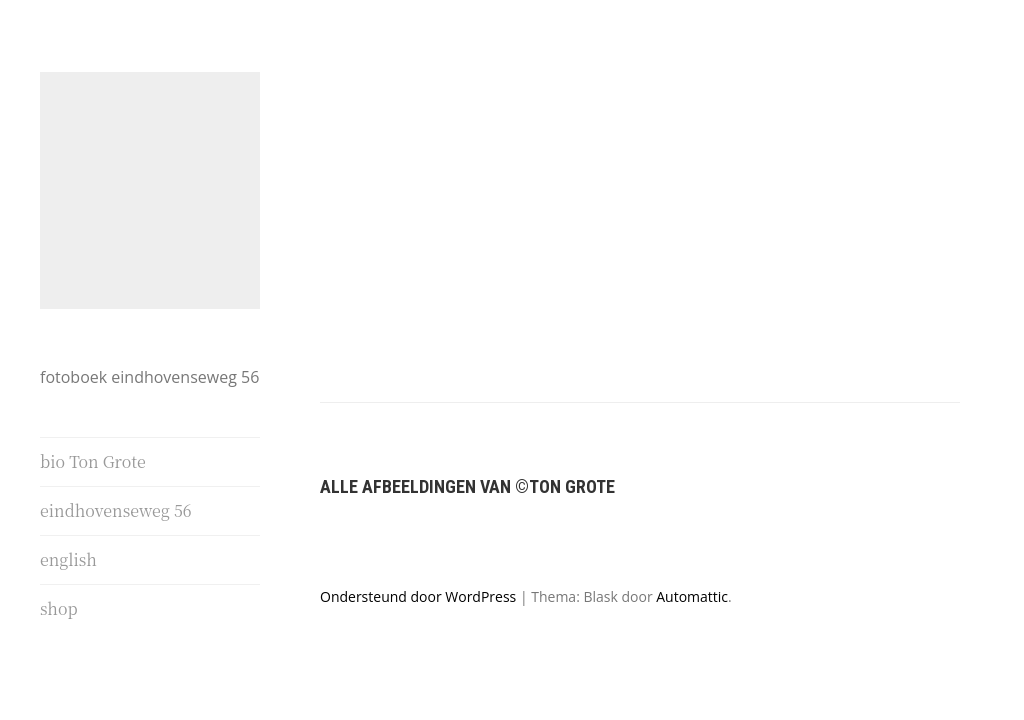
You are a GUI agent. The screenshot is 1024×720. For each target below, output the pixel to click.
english (68, 560)
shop (59, 609)
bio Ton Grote (93, 462)
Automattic (692, 524)
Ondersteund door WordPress (418, 524)
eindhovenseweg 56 (116, 511)
